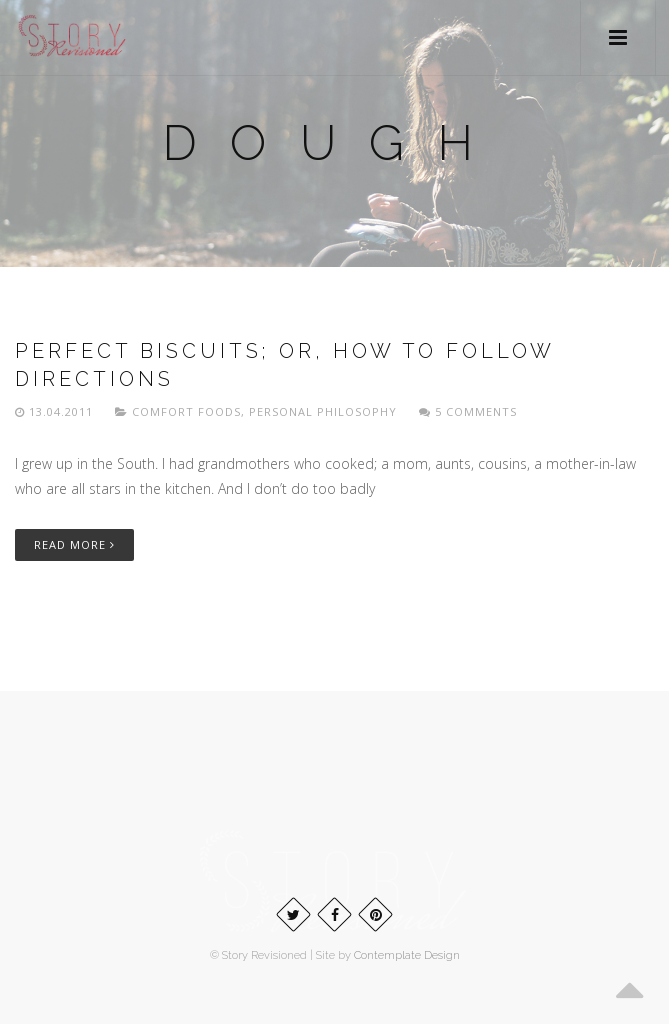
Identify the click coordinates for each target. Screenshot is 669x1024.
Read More (74, 544)
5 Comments (468, 411)
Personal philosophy (323, 411)
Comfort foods (186, 411)
